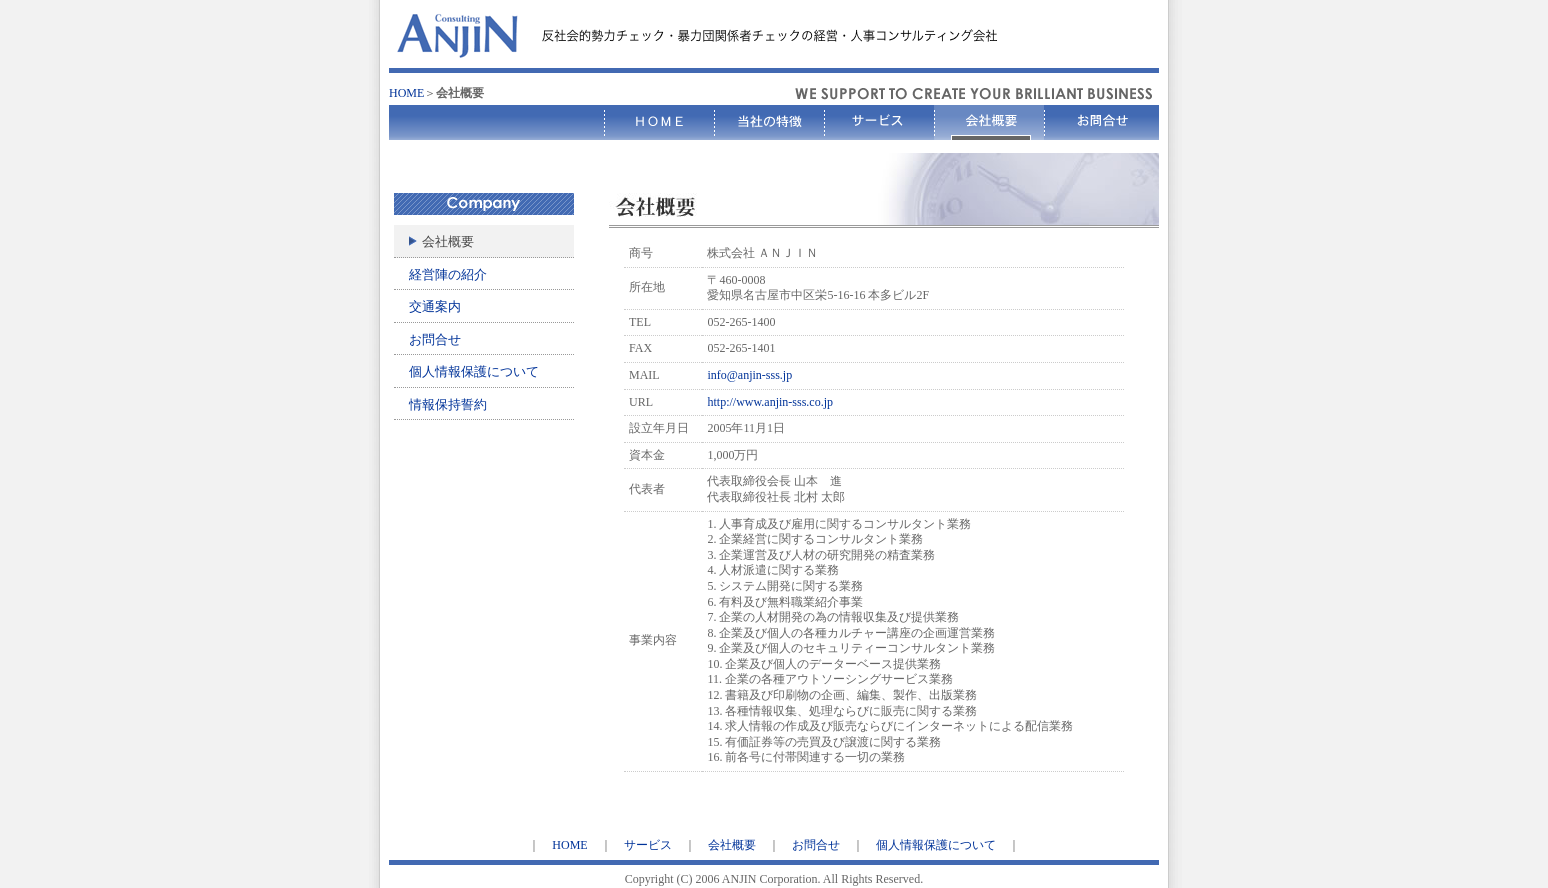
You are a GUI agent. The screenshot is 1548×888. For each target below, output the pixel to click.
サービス (648, 845)
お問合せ (435, 339)
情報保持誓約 (448, 404)
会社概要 (732, 845)
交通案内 (435, 306)
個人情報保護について (474, 371)
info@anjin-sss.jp (749, 375)
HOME (406, 93)
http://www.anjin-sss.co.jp (770, 402)
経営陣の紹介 (448, 274)
